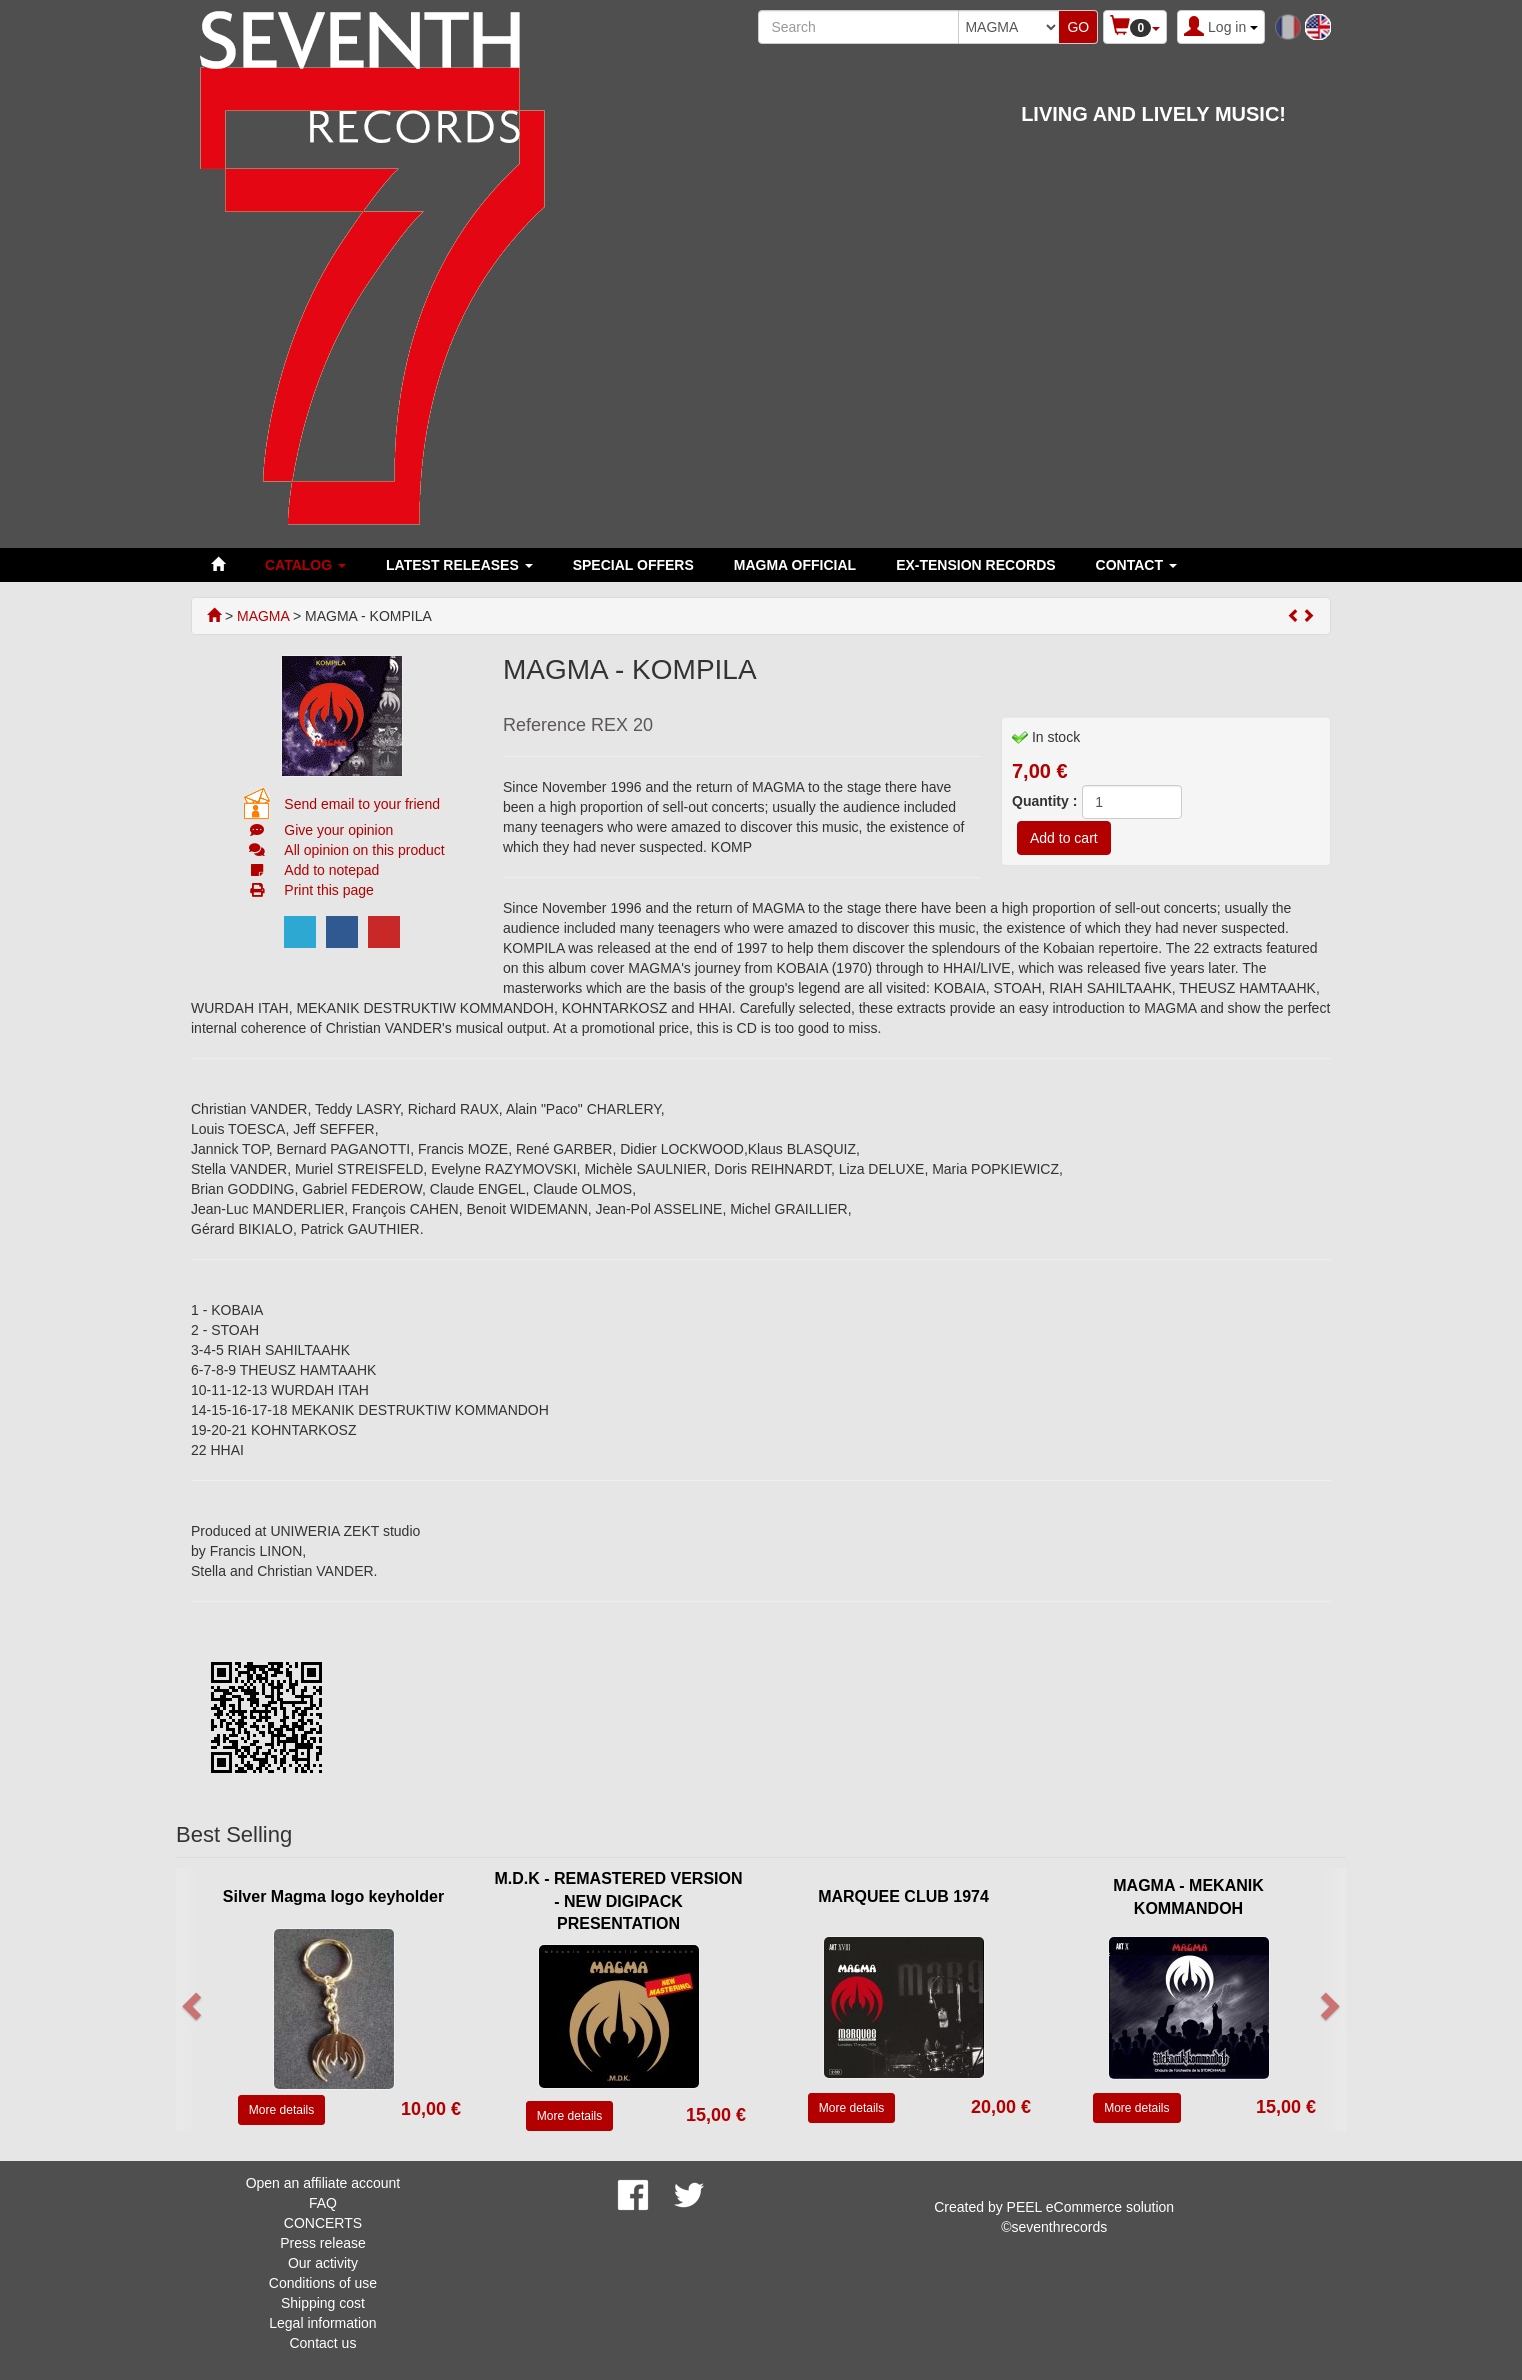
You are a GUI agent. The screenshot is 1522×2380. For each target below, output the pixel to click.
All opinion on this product (364, 850)
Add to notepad (331, 870)
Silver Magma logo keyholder (333, 1896)
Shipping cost (323, 2303)
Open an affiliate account (323, 2183)
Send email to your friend (362, 804)
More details (281, 2110)
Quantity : (1044, 801)
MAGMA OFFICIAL (795, 565)
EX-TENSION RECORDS (975, 565)
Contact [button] (1136, 565)
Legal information (322, 2323)
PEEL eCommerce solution (1091, 2207)
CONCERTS (323, 2223)
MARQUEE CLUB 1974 (903, 1896)
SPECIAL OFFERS (633, 565)
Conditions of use (323, 2283)
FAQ (323, 2203)
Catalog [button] (305, 565)
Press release (323, 2243)
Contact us (322, 2343)
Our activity (323, 2263)
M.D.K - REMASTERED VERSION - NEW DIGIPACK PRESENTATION (618, 1901)
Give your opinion (338, 830)
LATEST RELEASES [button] (459, 565)
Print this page (329, 890)
